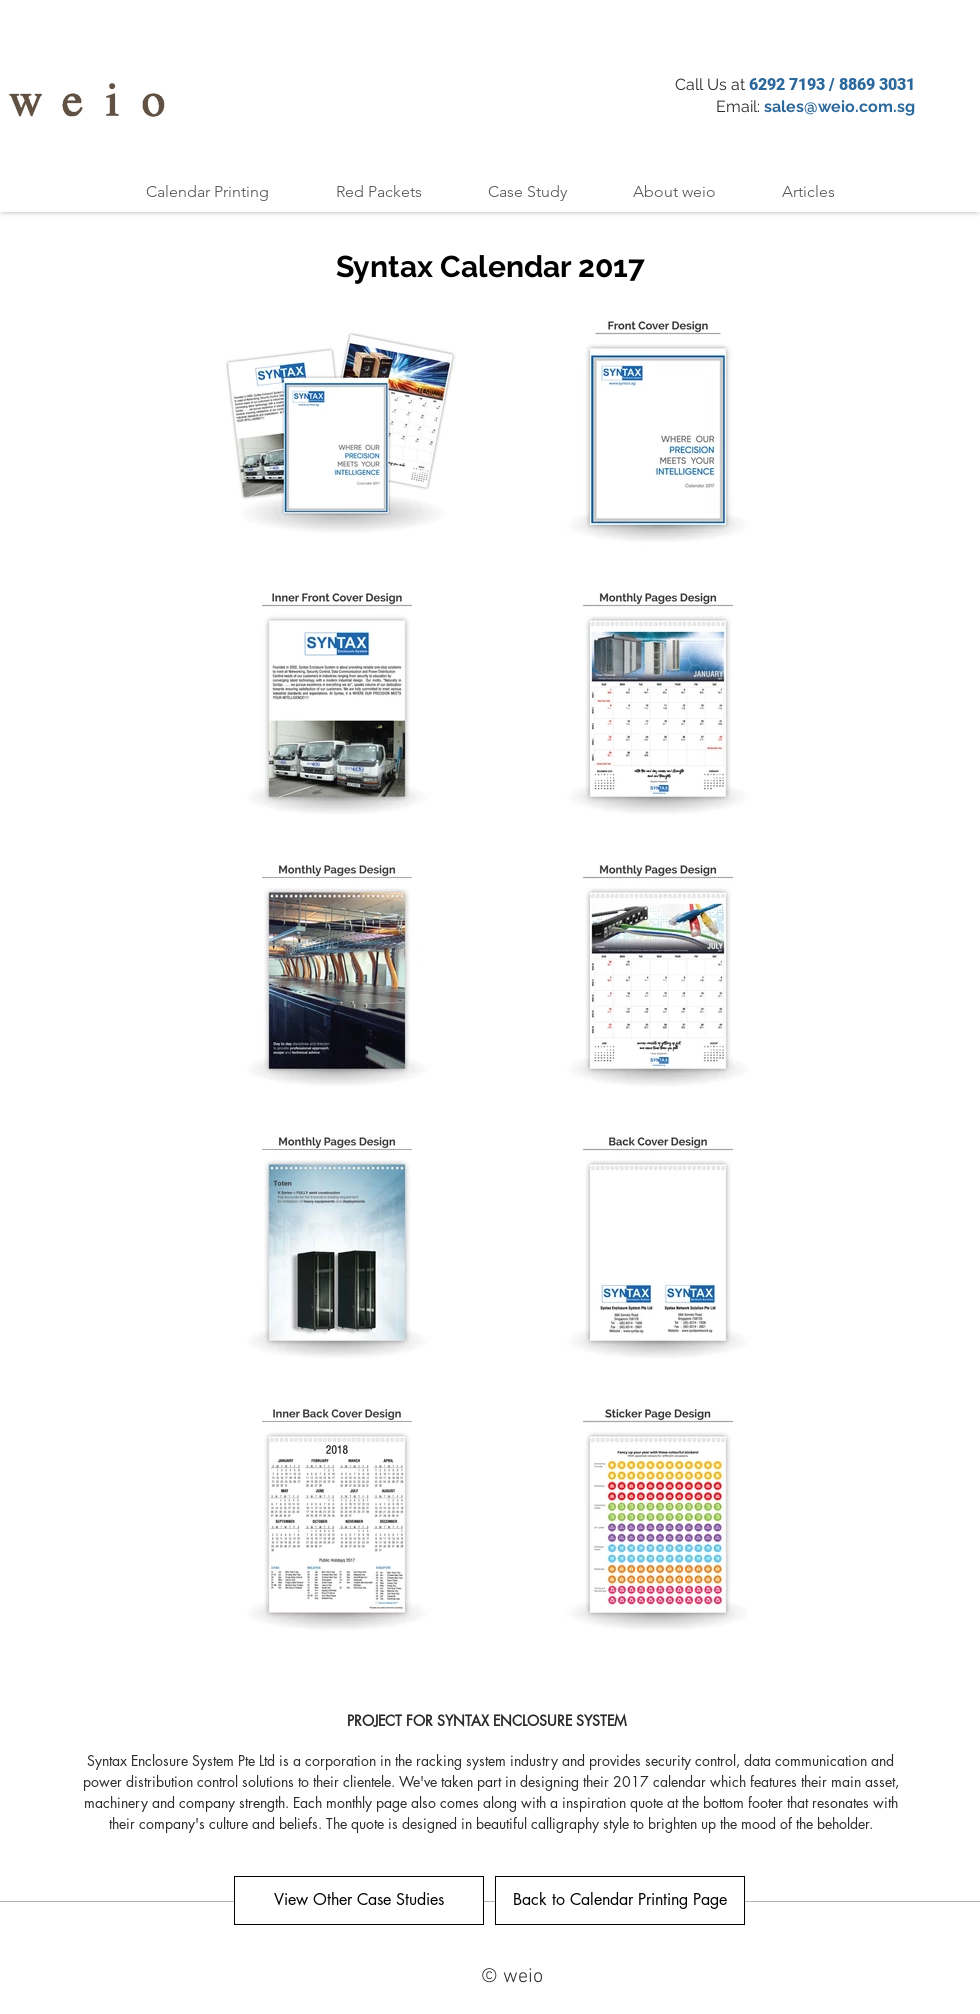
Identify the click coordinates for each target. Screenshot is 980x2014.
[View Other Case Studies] (359, 1900)
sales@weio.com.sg (839, 106)
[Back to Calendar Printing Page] (620, 1900)
